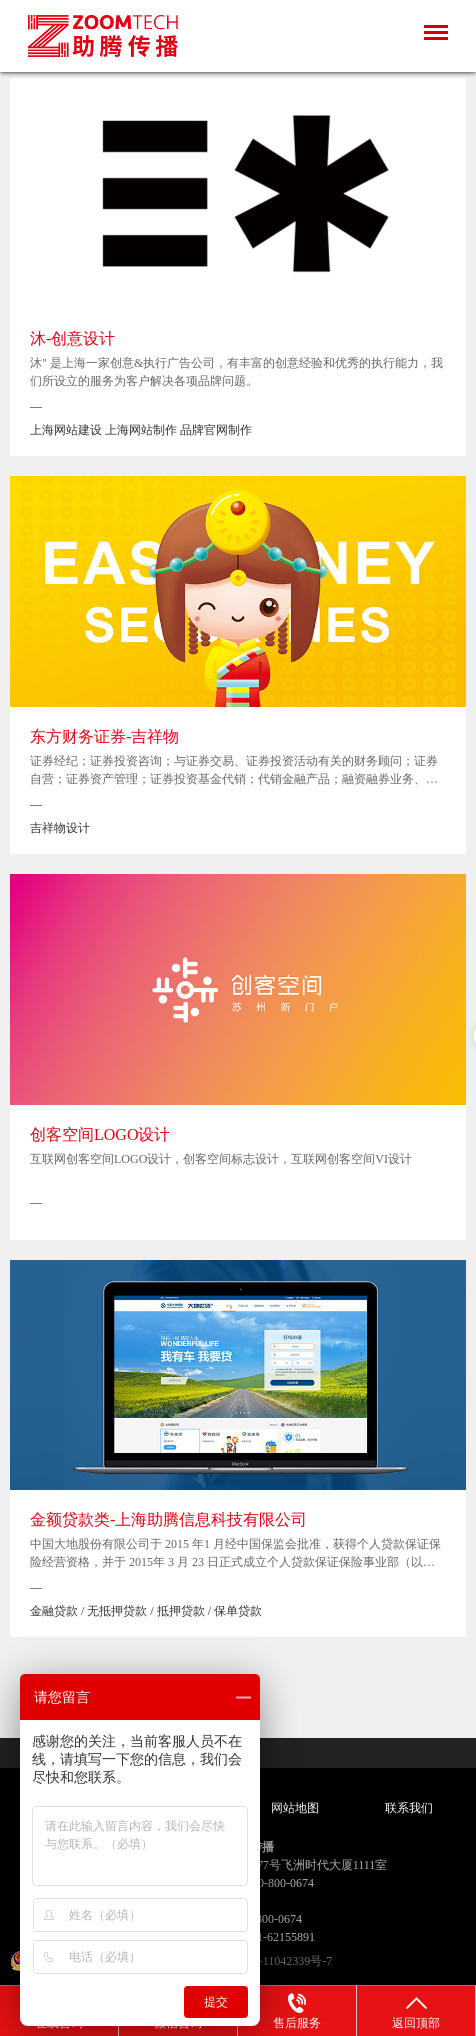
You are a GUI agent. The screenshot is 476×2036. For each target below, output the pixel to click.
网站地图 (295, 1808)
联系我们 (409, 1808)
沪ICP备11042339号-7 (276, 1961)
